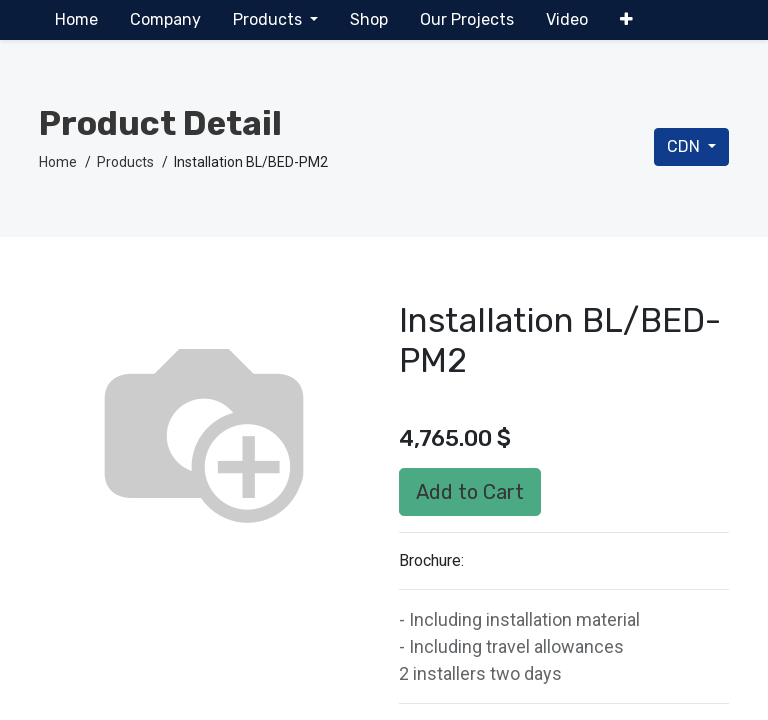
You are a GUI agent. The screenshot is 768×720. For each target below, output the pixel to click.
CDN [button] (685, 146)
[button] (626, 20)
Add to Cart (470, 492)
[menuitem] (76, 20)
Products (125, 162)
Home (58, 162)
